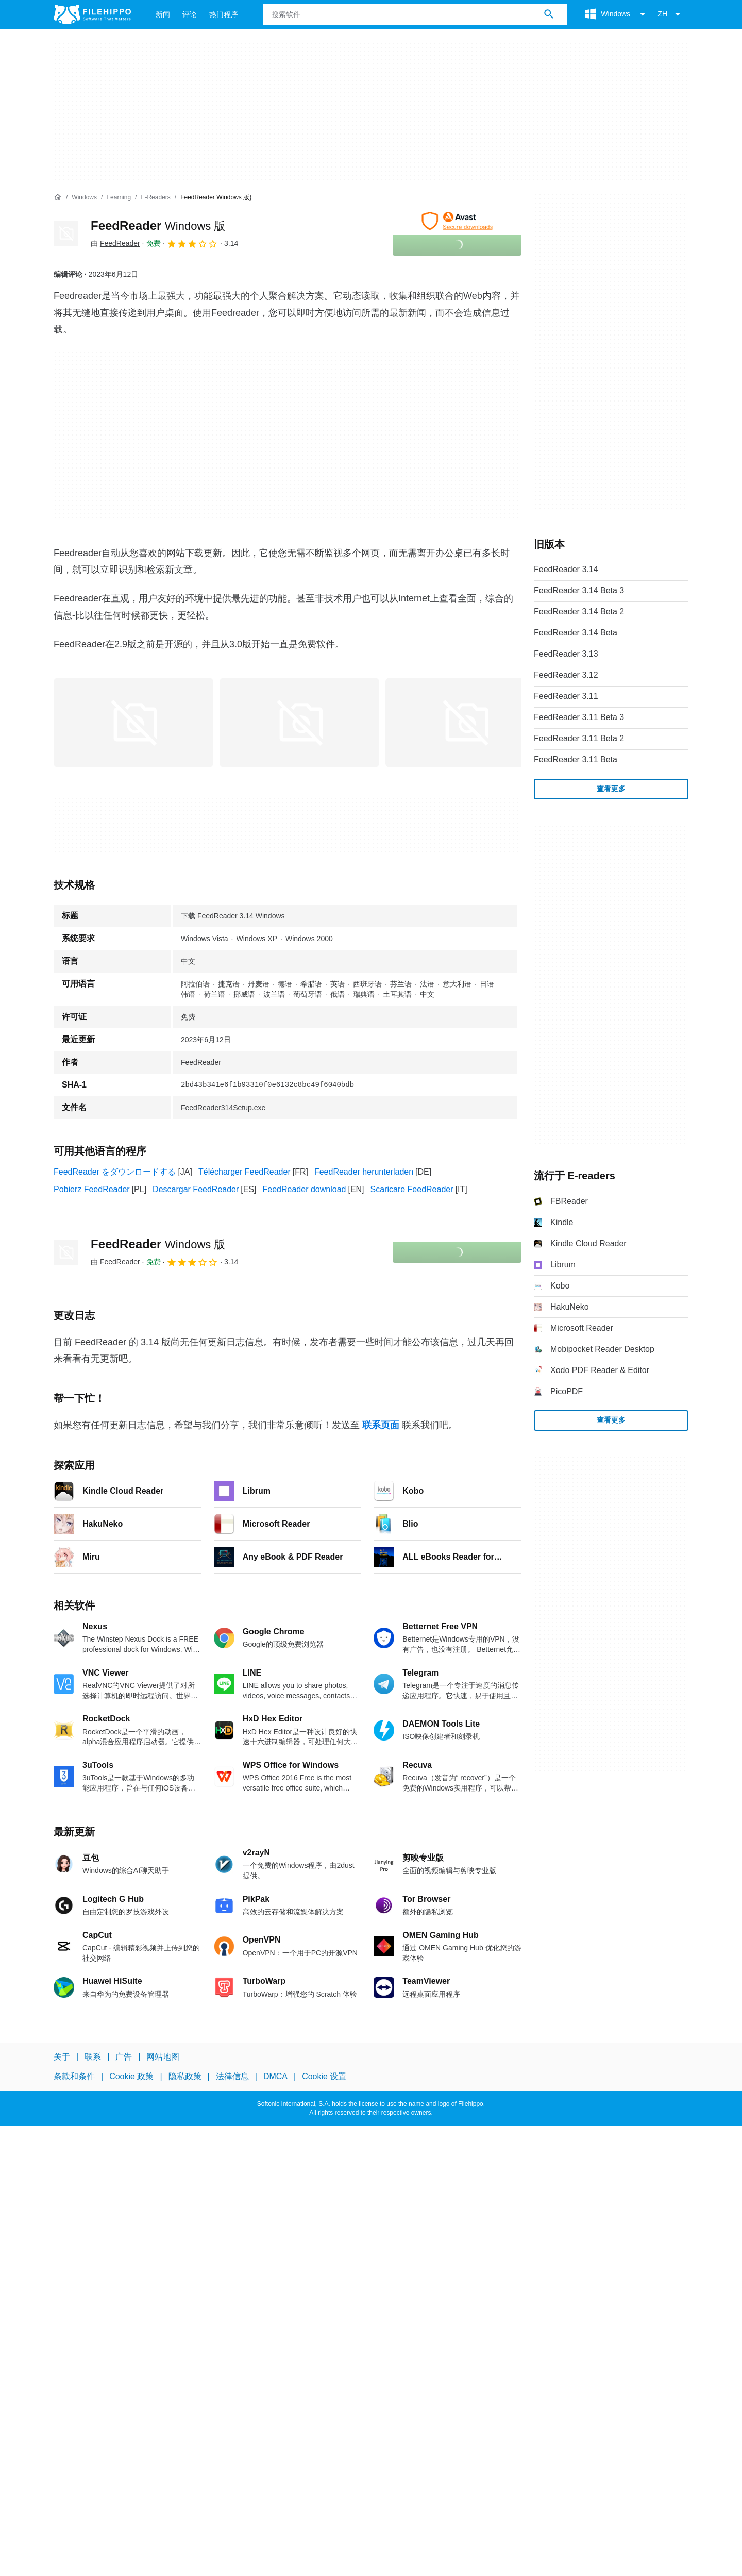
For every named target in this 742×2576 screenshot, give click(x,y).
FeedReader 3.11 (566, 696)
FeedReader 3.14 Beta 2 (579, 611)
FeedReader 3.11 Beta (575, 759)
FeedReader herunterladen (363, 1171)
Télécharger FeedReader (244, 1171)
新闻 (163, 14)
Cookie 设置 (324, 2076)
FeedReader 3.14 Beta (575, 632)
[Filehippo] (92, 14)
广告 (123, 2056)
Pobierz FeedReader (92, 1189)
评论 (189, 14)
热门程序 (223, 14)
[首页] (58, 197)
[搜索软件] (548, 14)
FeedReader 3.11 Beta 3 (579, 717)
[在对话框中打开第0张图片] (133, 722)
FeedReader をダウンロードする (115, 1171)
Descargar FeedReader (196, 1189)
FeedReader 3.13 (566, 653)
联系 (93, 2056)
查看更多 (611, 788)
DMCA (275, 2076)
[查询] (415, 14)
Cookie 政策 (131, 2076)
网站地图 (162, 2056)
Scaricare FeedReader (411, 1189)
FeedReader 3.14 (566, 569)
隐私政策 (184, 2076)
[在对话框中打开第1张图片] (299, 722)
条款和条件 (74, 2076)
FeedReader (158, 225)
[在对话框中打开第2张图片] (465, 722)
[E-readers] (155, 197)
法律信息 (232, 2076)
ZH (670, 14)
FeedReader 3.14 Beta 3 (579, 590)
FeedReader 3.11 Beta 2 (579, 738)
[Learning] (119, 197)
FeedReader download (304, 1189)
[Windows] (84, 197)
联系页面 (380, 1425)
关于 (62, 2056)
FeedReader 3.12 (566, 675)
